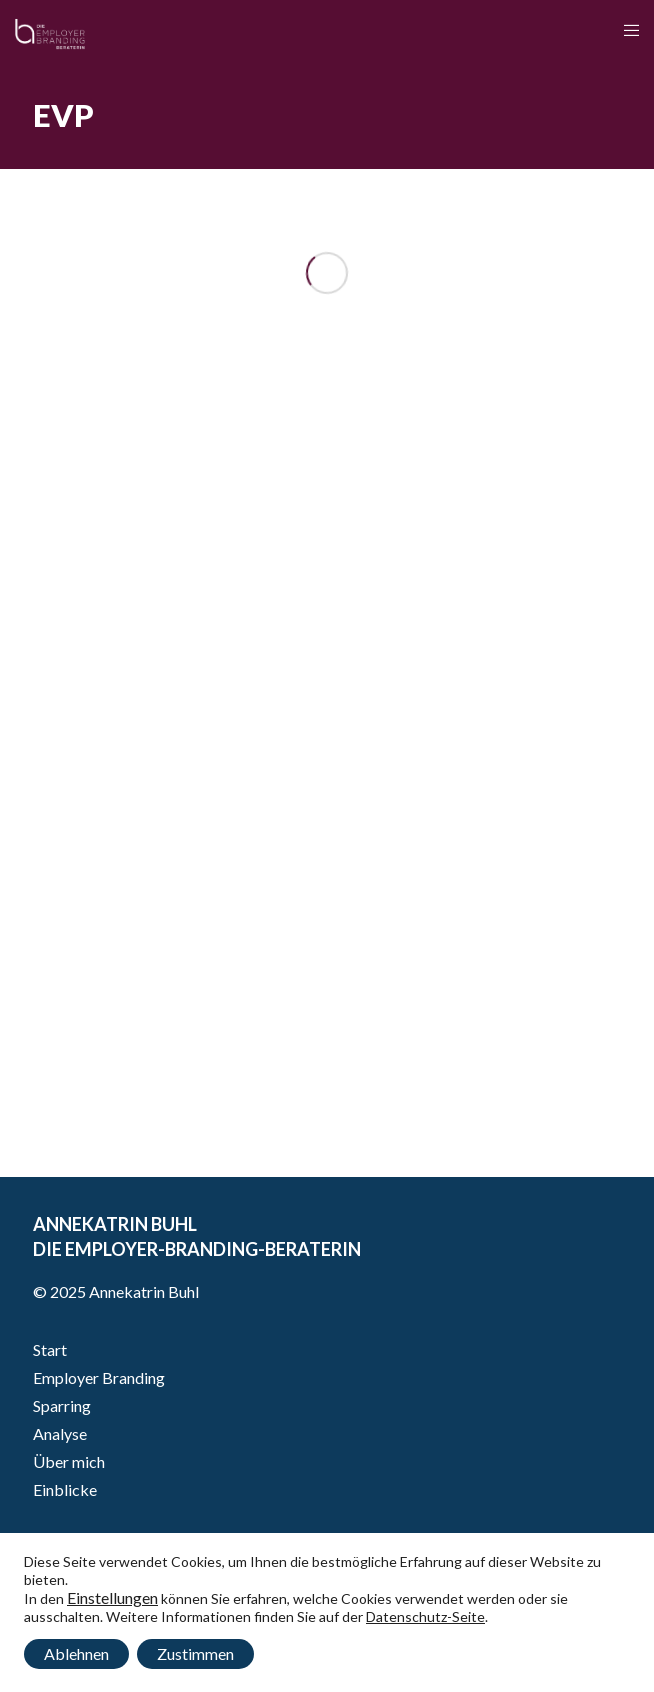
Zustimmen (195, 1653)
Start (50, 1349)
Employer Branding (99, 1377)
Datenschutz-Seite (425, 1616)
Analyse (60, 1433)
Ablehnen (76, 1653)
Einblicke (65, 1489)
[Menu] (625, 30)
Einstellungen (112, 1598)
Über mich (69, 1461)
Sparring (62, 1405)
